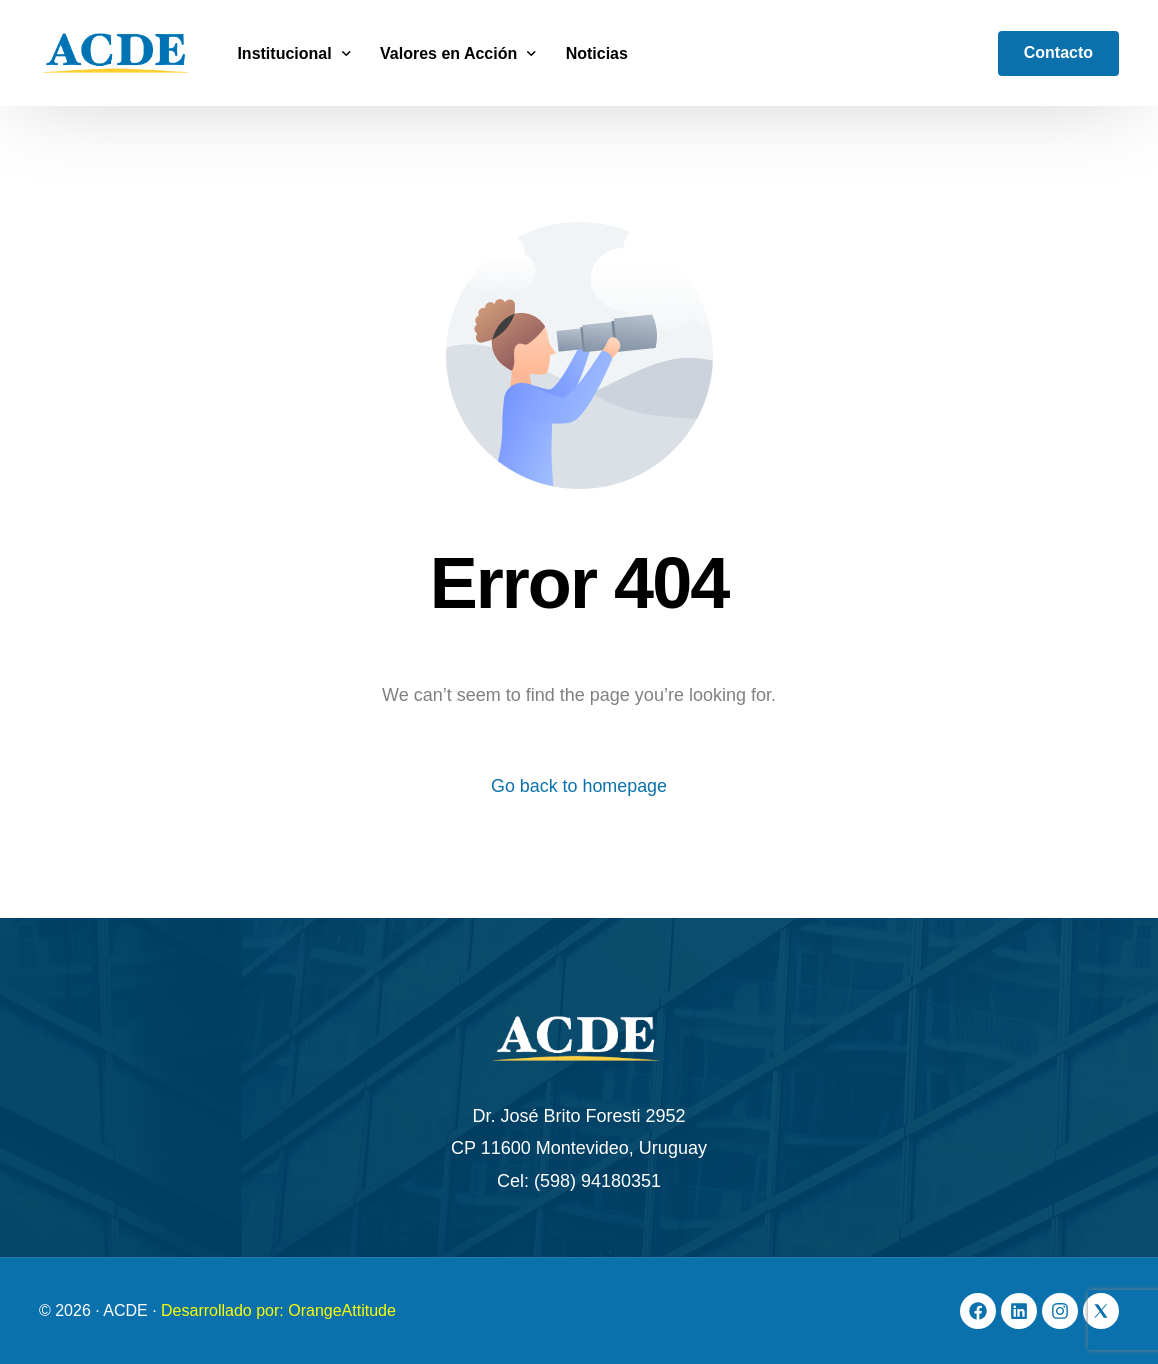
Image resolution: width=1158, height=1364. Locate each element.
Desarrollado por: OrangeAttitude (278, 1310)
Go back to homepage (578, 786)
